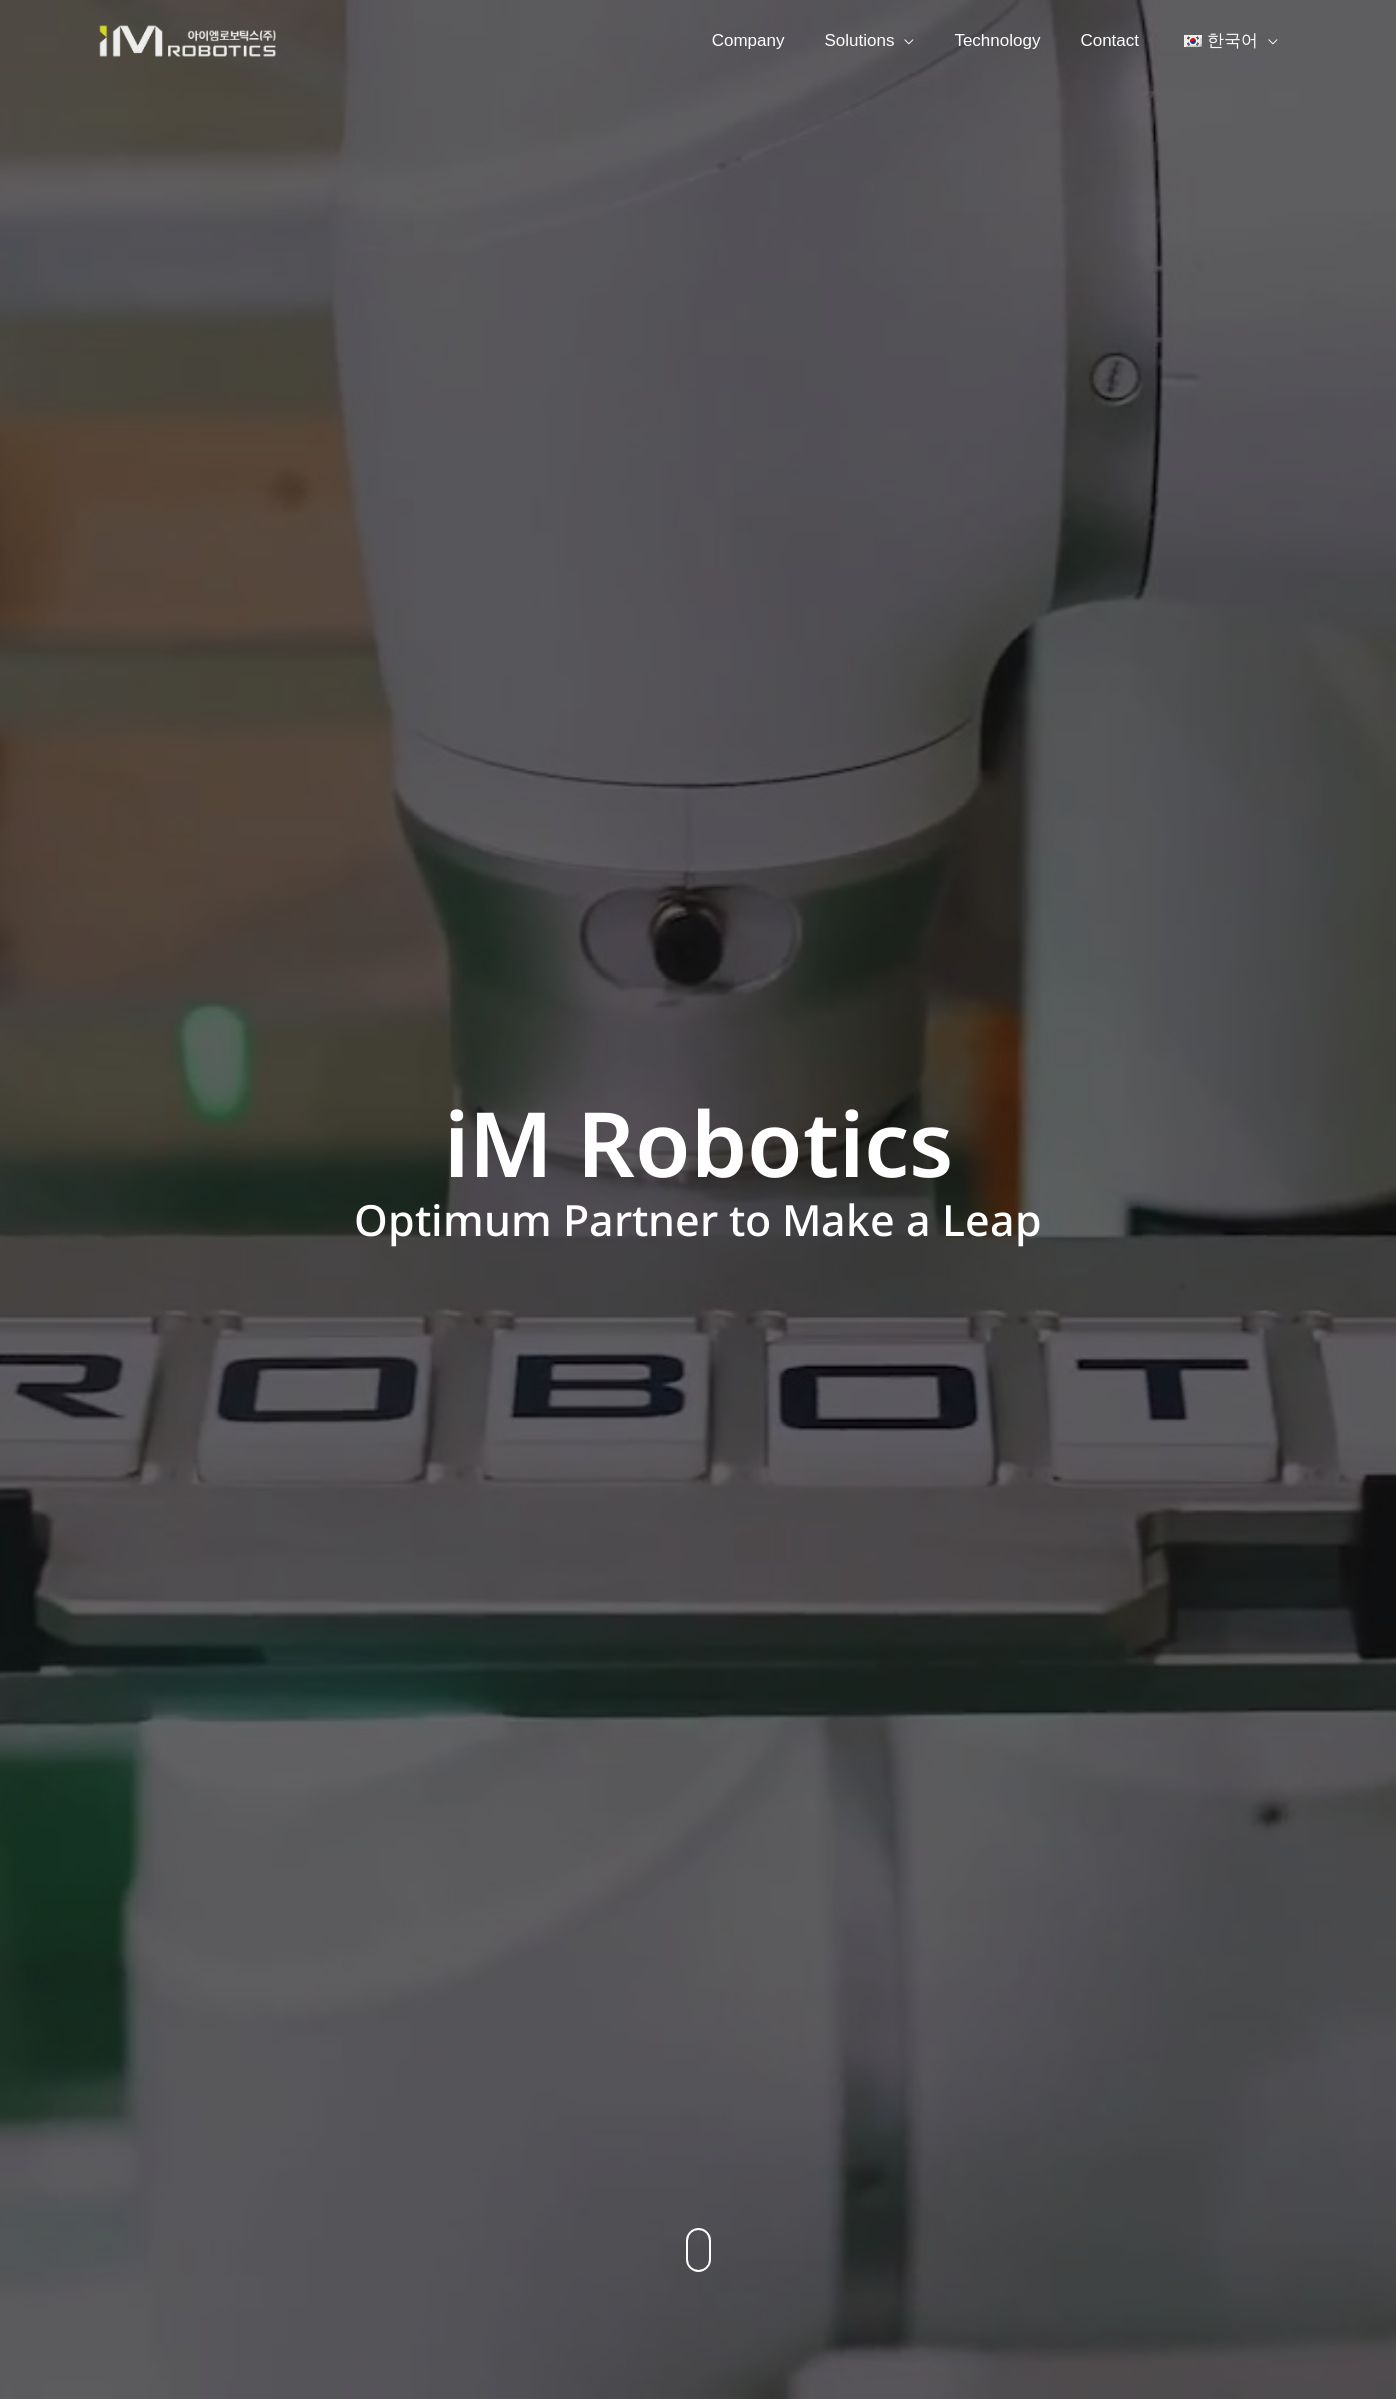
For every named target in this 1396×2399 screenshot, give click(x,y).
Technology (1012, 40)
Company (775, 40)
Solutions (880, 40)
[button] (698, 2250)
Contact (1118, 40)
